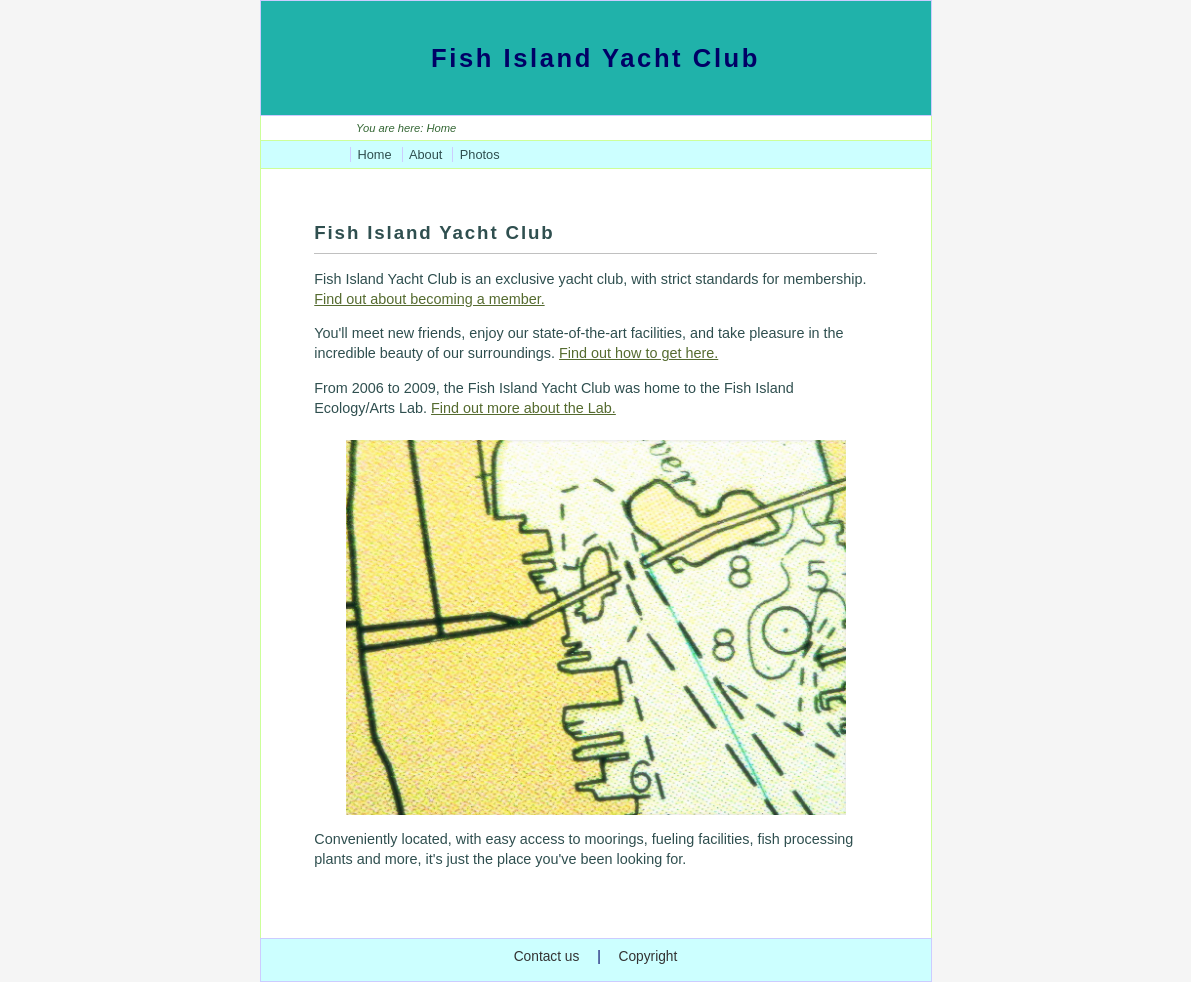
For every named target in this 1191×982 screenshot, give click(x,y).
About (425, 154)
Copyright (647, 956)
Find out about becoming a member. (429, 299)
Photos (480, 154)
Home (374, 154)
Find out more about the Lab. (523, 408)
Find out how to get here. (638, 353)
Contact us (547, 956)
